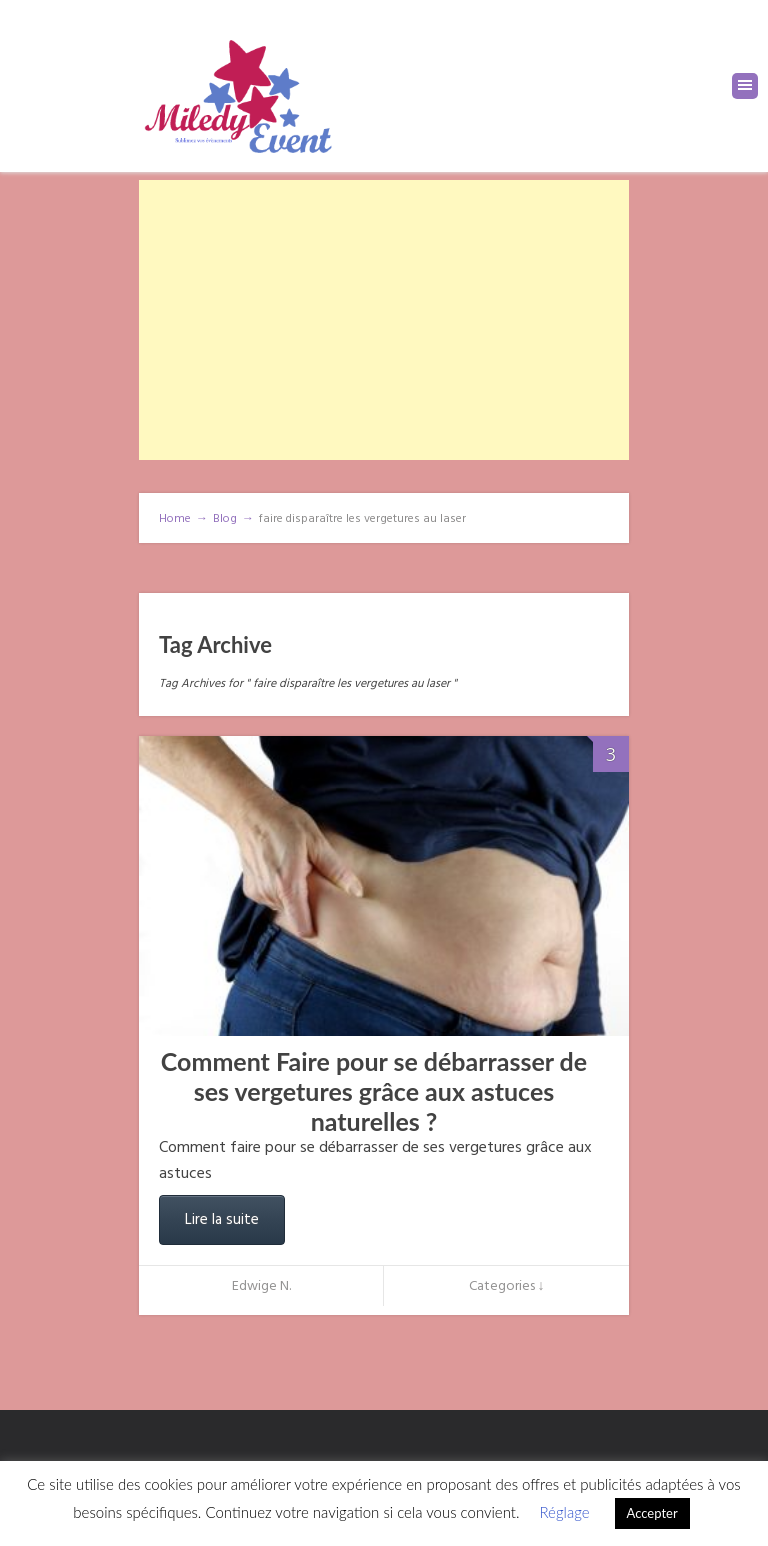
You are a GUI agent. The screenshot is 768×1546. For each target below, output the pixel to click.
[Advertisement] (384, 320)
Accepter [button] (652, 1513)
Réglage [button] (564, 1512)
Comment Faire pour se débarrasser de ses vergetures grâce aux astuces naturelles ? (374, 1091)
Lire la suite (222, 1220)
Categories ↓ (507, 1286)
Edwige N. (261, 1286)
